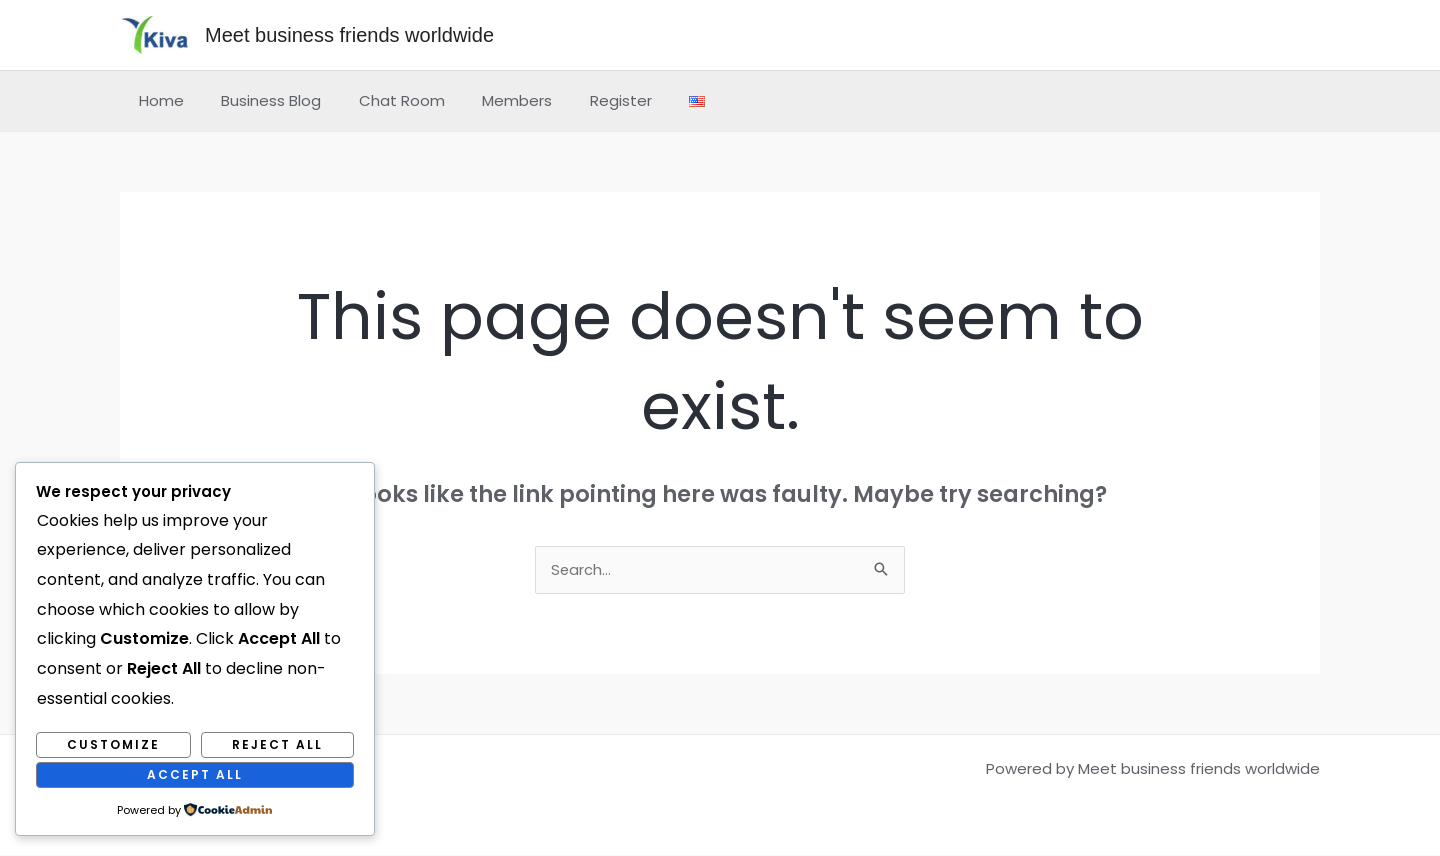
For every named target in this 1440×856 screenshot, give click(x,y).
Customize (113, 744)
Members (491, 100)
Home (157, 100)
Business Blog (260, 100)
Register (587, 100)
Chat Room (383, 100)
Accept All (195, 774)
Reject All (277, 744)
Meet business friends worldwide (349, 35)
